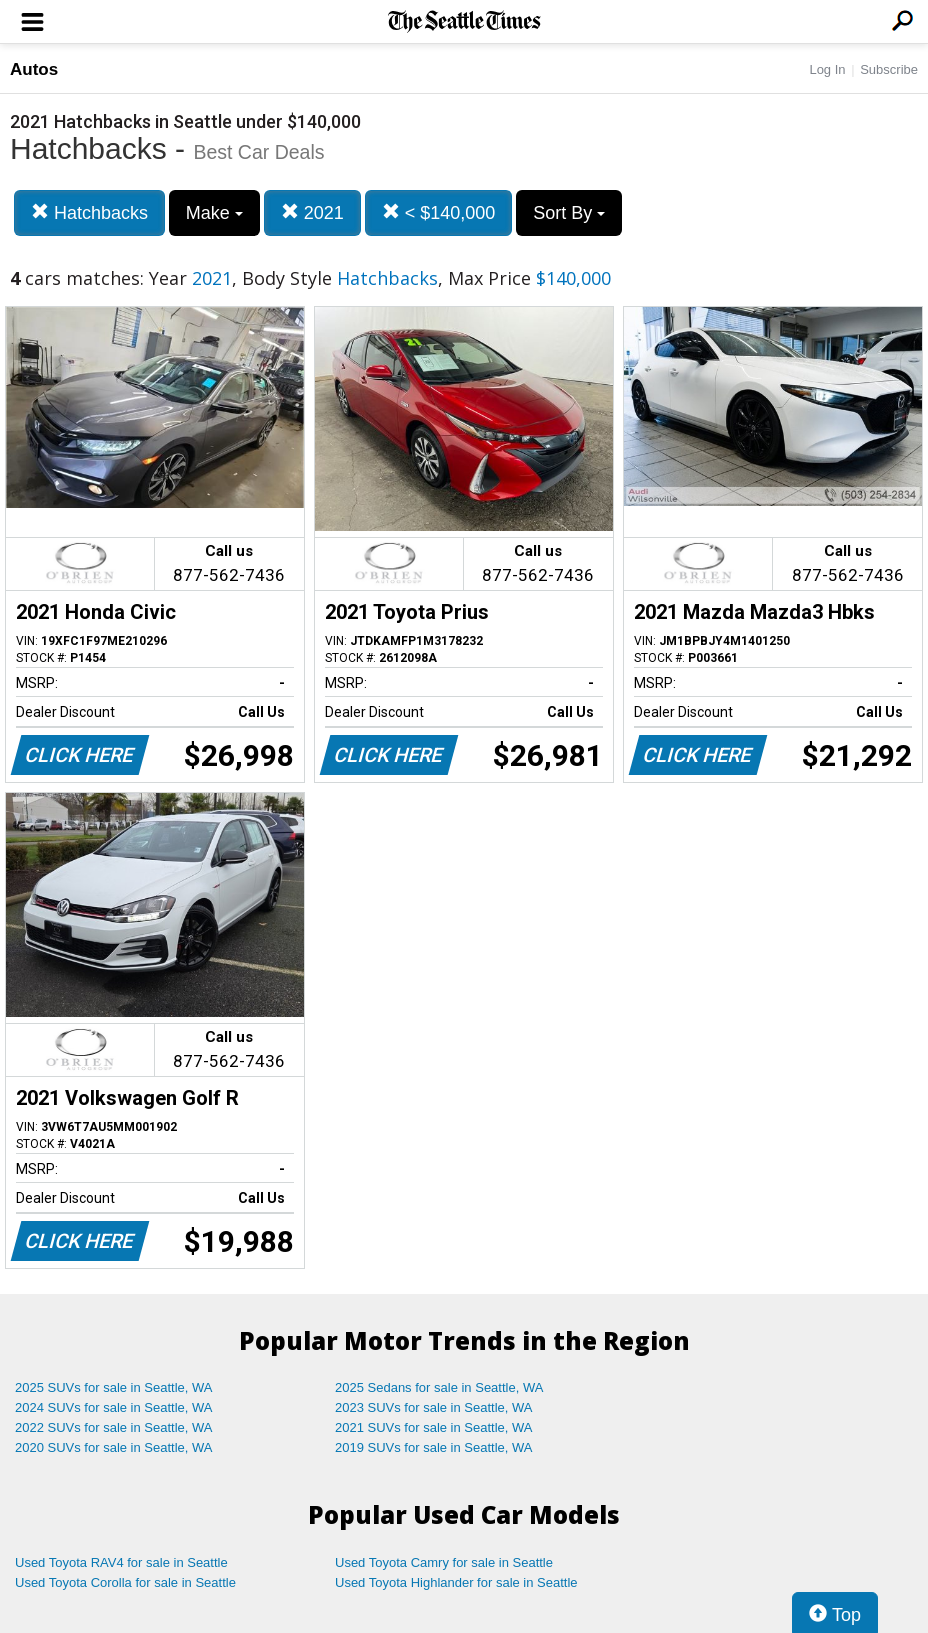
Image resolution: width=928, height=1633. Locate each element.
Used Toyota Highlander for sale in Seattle (456, 1582)
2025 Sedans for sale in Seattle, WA (439, 1387)
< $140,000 (439, 212)
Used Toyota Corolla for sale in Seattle (125, 1582)
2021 (312, 212)
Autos (34, 69)
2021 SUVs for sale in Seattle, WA (434, 1427)
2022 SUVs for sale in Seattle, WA (114, 1427)
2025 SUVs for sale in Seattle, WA (114, 1387)
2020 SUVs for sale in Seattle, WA (114, 1447)
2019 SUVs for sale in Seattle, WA (434, 1447)
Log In (827, 69)
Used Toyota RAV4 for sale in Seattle (121, 1562)
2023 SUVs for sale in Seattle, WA (434, 1407)
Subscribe (889, 69)
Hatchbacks (89, 212)
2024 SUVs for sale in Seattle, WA (114, 1407)
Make (214, 213)
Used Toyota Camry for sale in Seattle (444, 1562)
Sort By (569, 213)
